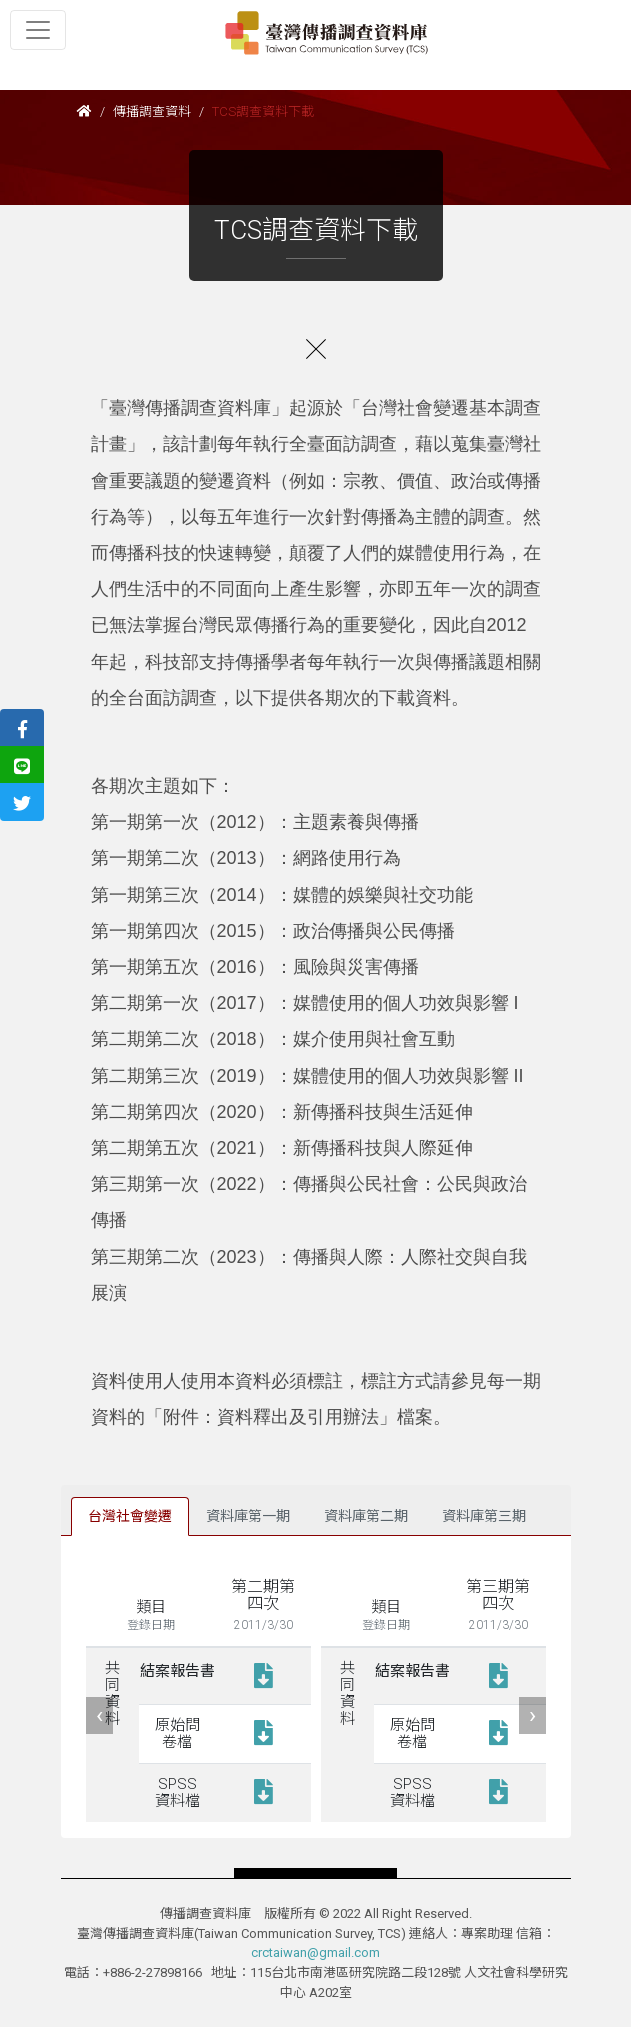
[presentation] (99, 1715)
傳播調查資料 (152, 111)
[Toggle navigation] (38, 30)
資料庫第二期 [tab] (366, 1516)
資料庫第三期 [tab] (484, 1516)
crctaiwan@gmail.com (315, 1952)
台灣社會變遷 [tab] (130, 1516)
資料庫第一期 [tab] (248, 1516)
